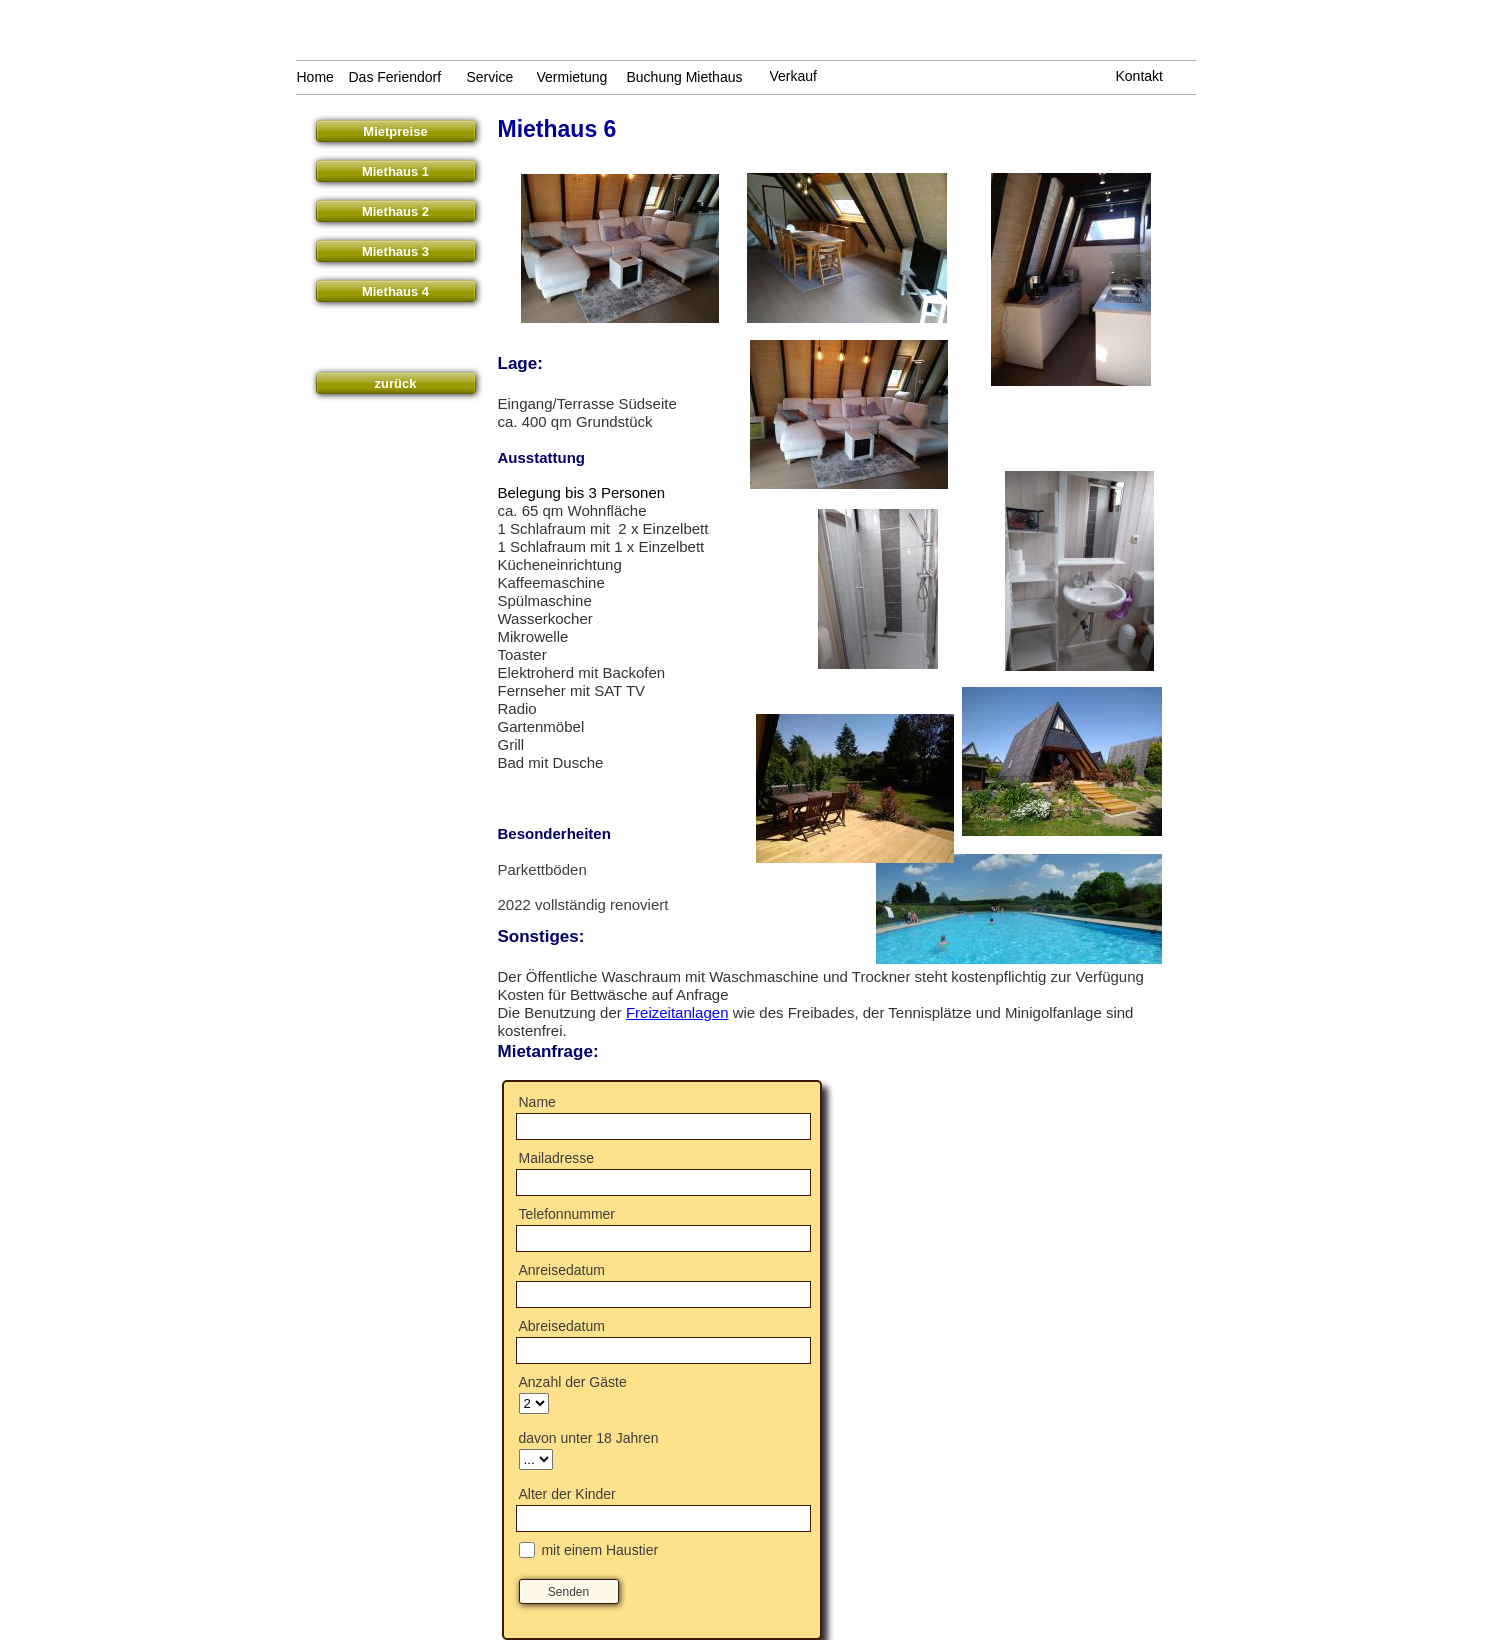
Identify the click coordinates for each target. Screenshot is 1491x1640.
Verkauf (793, 76)
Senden (568, 1592)
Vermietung (572, 77)
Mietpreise (395, 131)
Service (490, 77)
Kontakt (1139, 76)
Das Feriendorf (395, 77)
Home (315, 77)
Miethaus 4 (395, 291)
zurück (396, 383)
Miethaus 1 (395, 171)
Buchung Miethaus (685, 77)
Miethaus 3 (395, 251)
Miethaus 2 (395, 211)
